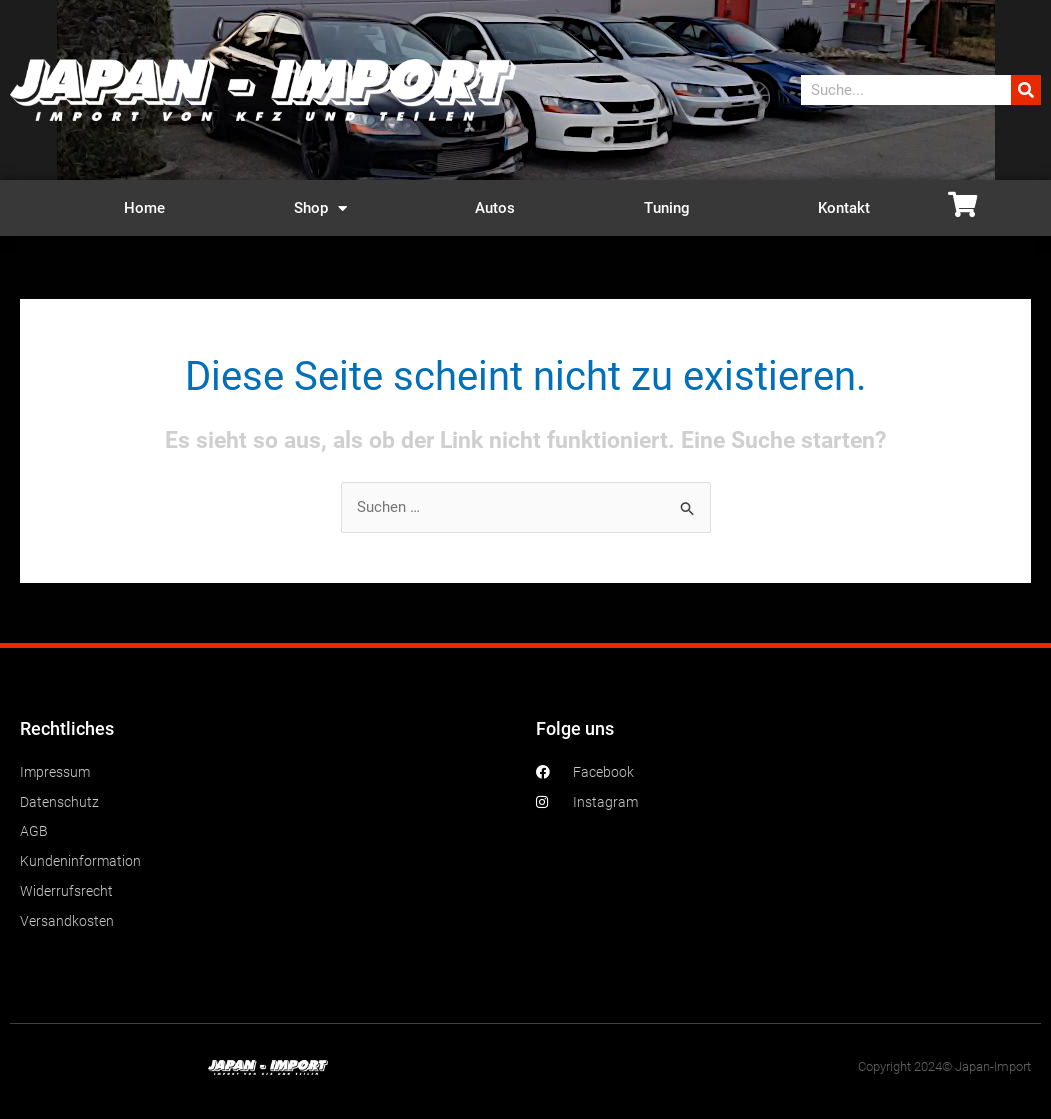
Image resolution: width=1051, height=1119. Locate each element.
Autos (495, 208)
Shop (320, 208)
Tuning (667, 208)
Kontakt (844, 208)
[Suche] (1026, 90)
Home (144, 208)
